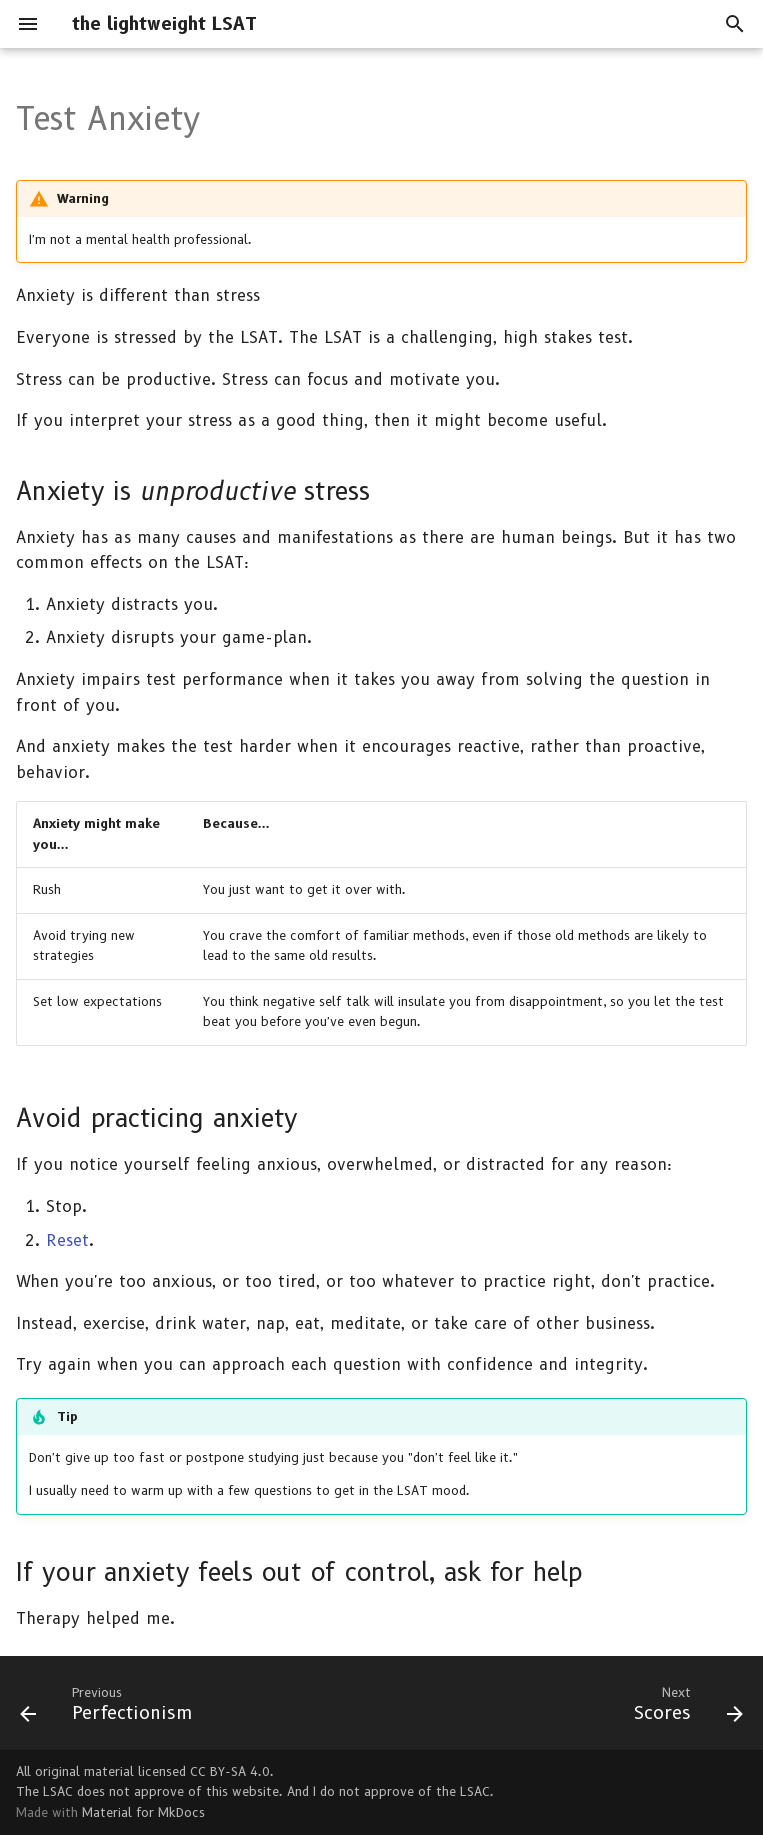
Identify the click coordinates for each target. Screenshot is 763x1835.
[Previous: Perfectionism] (110, 1709)
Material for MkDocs (143, 1812)
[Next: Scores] (684, 1709)
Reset (67, 1240)
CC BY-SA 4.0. (232, 1771)
